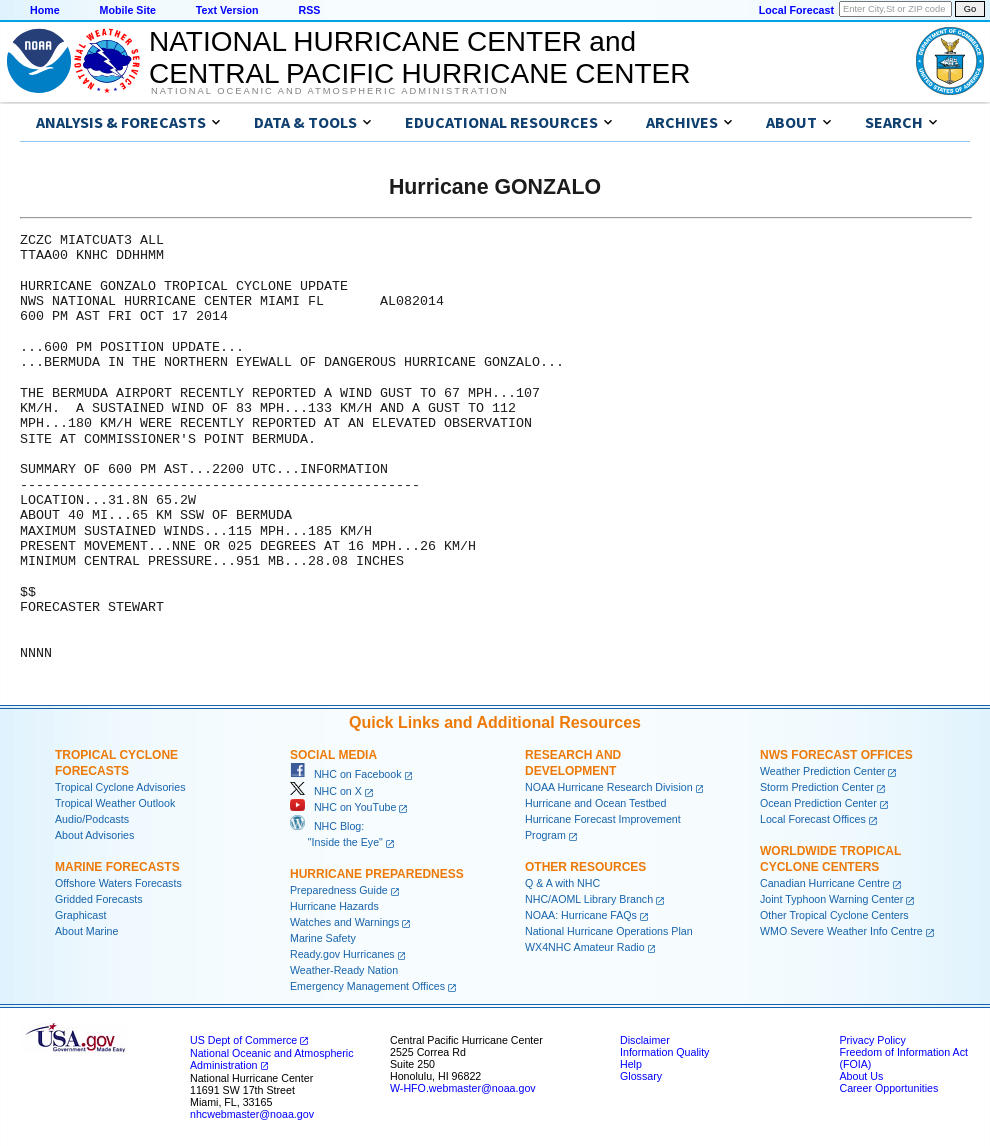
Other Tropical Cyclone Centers (834, 915)
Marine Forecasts (117, 867)
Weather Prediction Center (822, 771)
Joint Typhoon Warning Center (831, 899)
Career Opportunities (888, 1088)
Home (45, 10)
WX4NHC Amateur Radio (585, 947)
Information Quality (664, 1052)
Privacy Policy (872, 1040)
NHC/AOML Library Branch (589, 899)
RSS (309, 10)
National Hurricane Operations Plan (609, 931)
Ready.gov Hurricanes (342, 954)
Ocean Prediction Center (818, 803)
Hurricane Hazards (334, 906)
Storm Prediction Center (817, 787)
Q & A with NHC (562, 883)
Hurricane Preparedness (377, 874)
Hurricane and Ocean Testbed (595, 803)
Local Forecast (796, 10)
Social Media (333, 755)
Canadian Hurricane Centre (825, 883)
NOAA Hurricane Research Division (609, 787)
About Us (861, 1076)
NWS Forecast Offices (836, 755)
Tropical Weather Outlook (115, 803)
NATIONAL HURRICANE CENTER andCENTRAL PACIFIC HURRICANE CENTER (419, 57)
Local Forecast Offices (813, 819)
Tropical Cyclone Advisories (120, 787)
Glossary (641, 1076)
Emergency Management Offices (367, 986)
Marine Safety (323, 938)
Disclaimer (645, 1040)
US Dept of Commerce (243, 1040)
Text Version (227, 10)
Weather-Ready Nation (344, 970)
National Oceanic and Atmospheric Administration (329, 91)
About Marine (86, 931)
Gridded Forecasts (99, 899)
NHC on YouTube (343, 807)
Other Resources (585, 867)
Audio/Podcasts (92, 819)
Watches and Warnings (344, 922)
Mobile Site (128, 10)
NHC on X (326, 791)
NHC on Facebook (346, 774)
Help (631, 1064)
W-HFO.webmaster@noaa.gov (463, 1088)
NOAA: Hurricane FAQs (581, 915)
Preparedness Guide (339, 890)
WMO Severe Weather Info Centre (841, 931)
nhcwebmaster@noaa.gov (252, 1114)
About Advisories (94, 835)
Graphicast (81, 915)
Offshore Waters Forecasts (118, 883)
